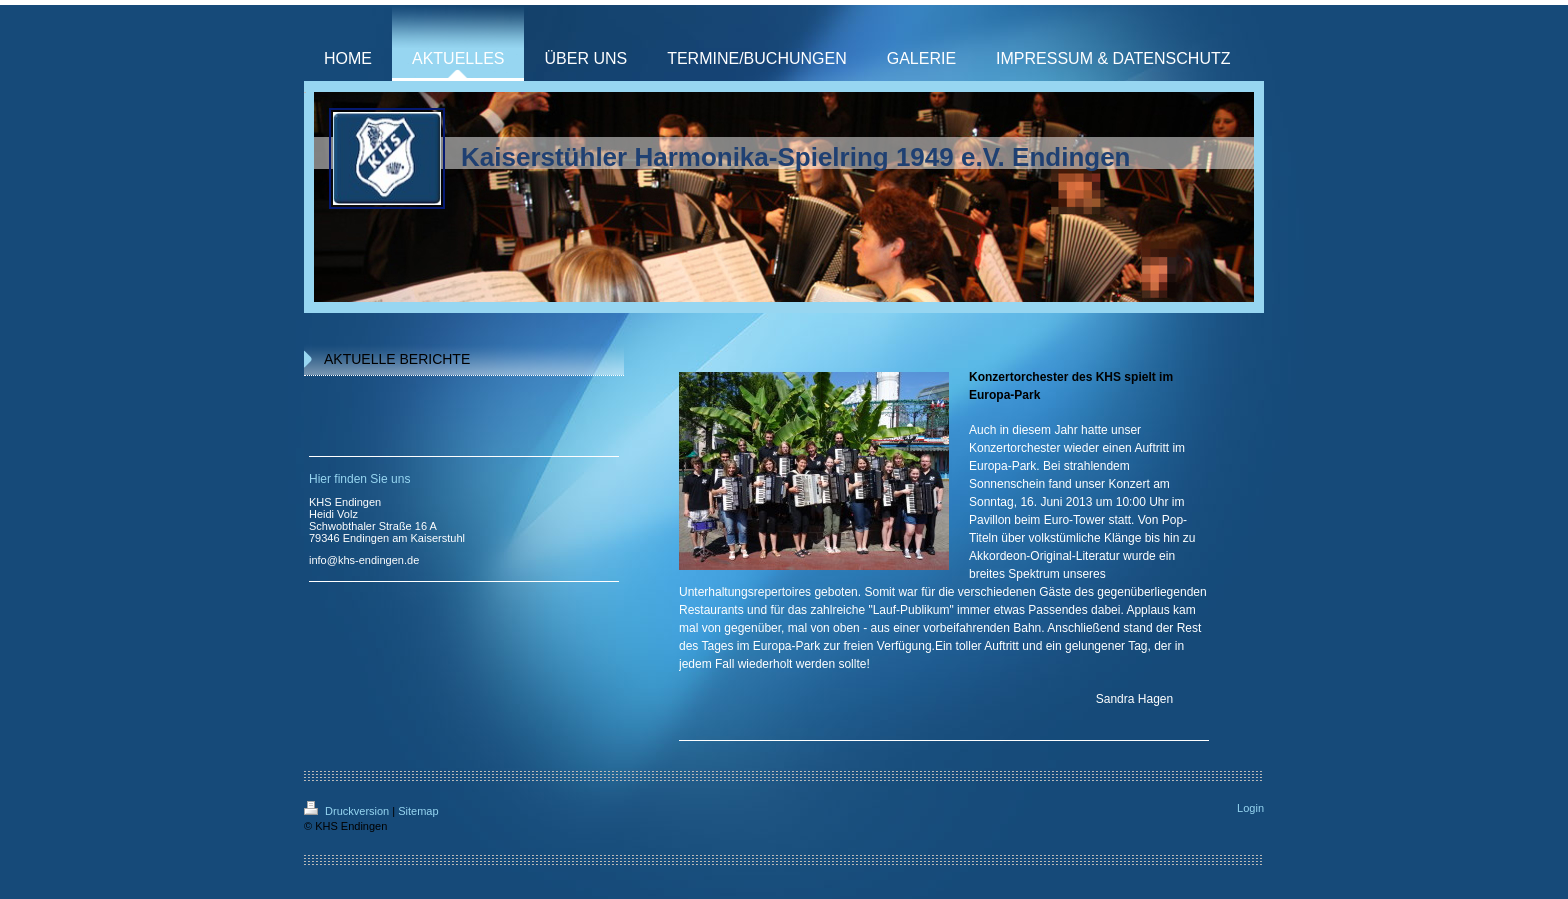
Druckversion (348, 811)
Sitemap (418, 811)
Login (1250, 808)
